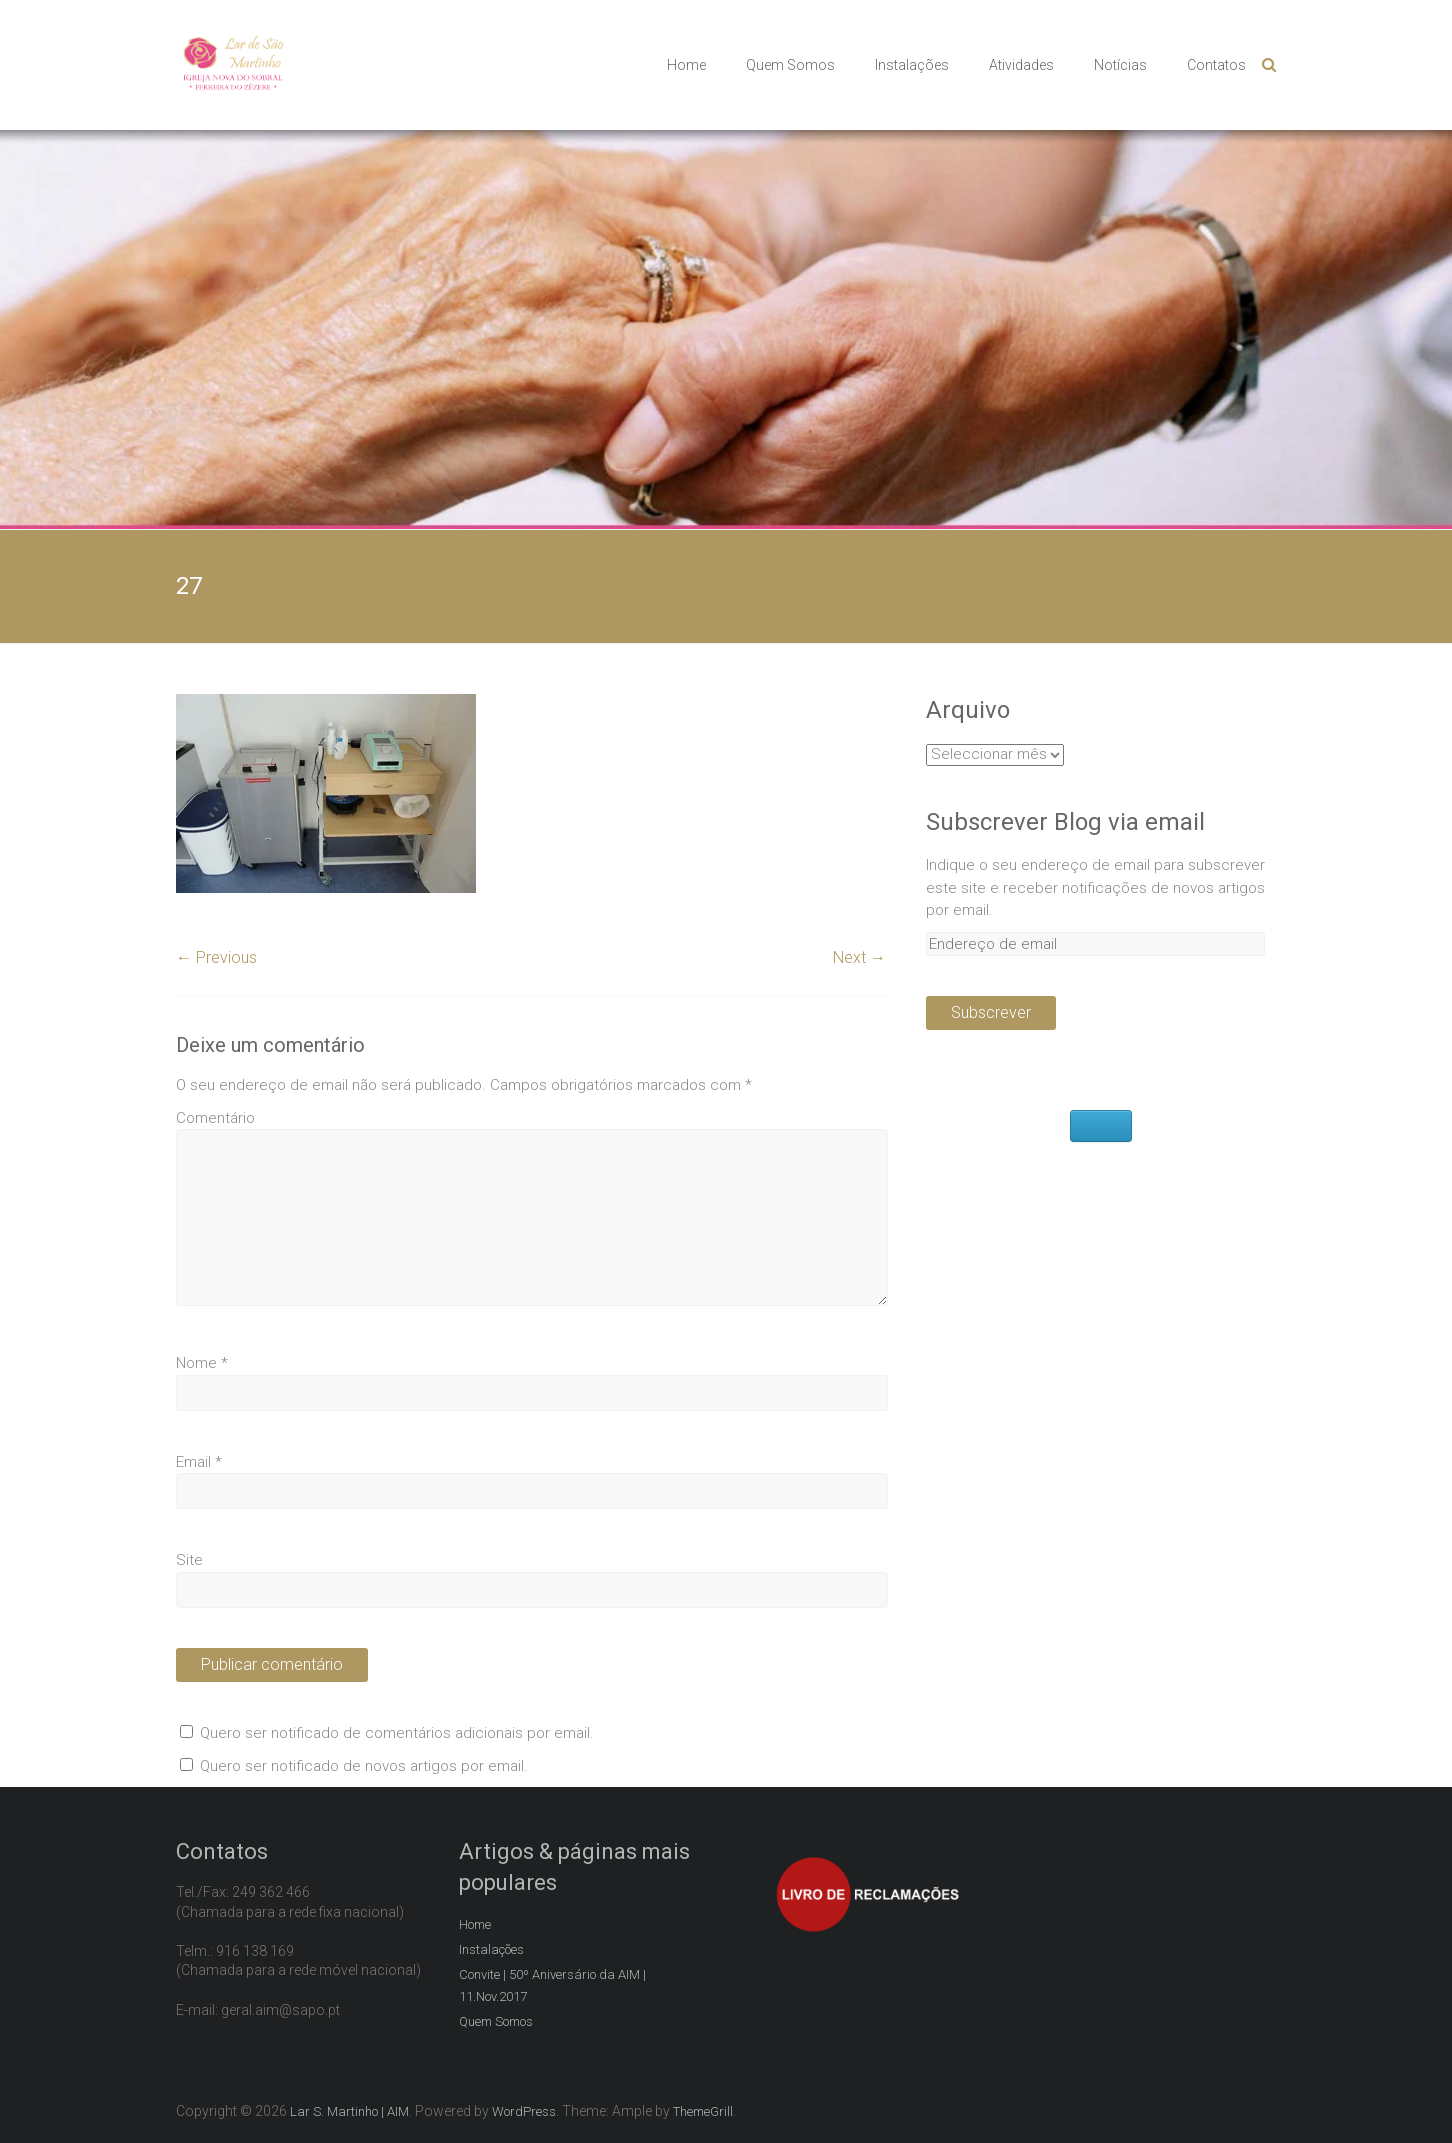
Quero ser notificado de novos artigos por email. (364, 1766)
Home (686, 65)
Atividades (1021, 65)
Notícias (1120, 65)
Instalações (912, 65)
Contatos (1216, 65)
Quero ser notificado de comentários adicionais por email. (397, 1733)
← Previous (216, 957)
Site (189, 1560)
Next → (859, 957)
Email (199, 1462)
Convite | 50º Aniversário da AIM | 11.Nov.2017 (552, 1985)
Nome (202, 1363)
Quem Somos (790, 65)
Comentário (215, 1118)
